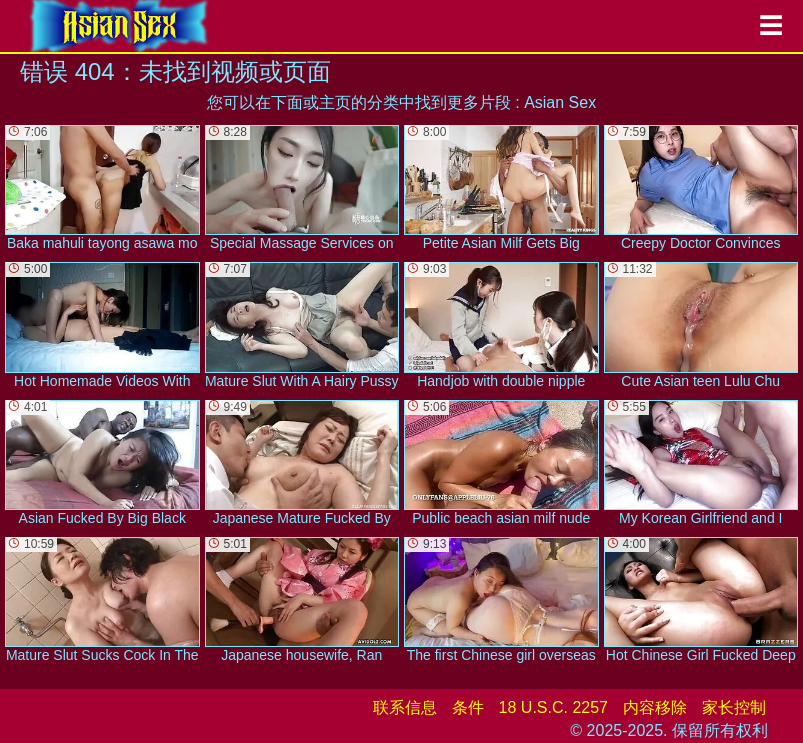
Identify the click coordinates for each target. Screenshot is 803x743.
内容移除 (655, 707)
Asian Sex (560, 102)
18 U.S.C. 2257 (553, 707)
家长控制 (734, 707)
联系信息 (405, 707)
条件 (468, 707)
